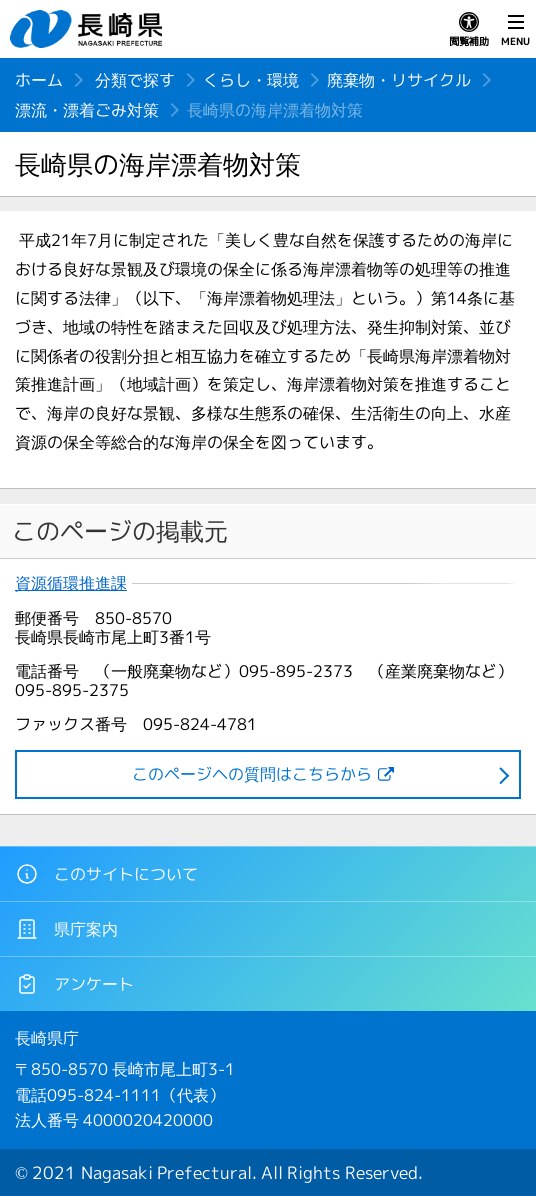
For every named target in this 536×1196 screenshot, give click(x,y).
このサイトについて (106, 874)
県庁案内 (66, 929)
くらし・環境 (251, 80)
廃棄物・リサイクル (399, 80)
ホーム (39, 80)
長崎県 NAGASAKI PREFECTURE (89, 29)
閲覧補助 (469, 30)
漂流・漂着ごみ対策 (87, 110)
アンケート (74, 984)
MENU (515, 30)
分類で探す (135, 80)
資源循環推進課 (71, 583)
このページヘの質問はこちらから (252, 774)
